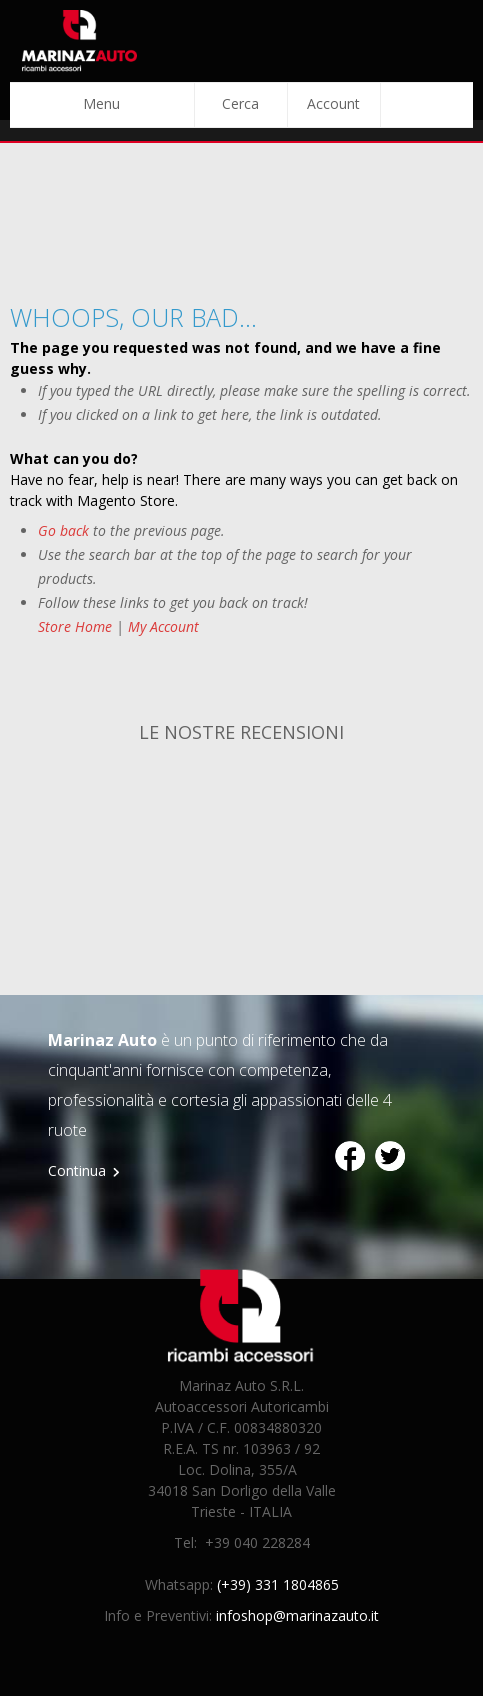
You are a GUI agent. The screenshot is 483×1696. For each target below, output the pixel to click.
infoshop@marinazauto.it (297, 1615)
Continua (77, 1170)
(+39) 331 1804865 (278, 1584)
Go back (63, 530)
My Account (163, 626)
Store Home (75, 626)
